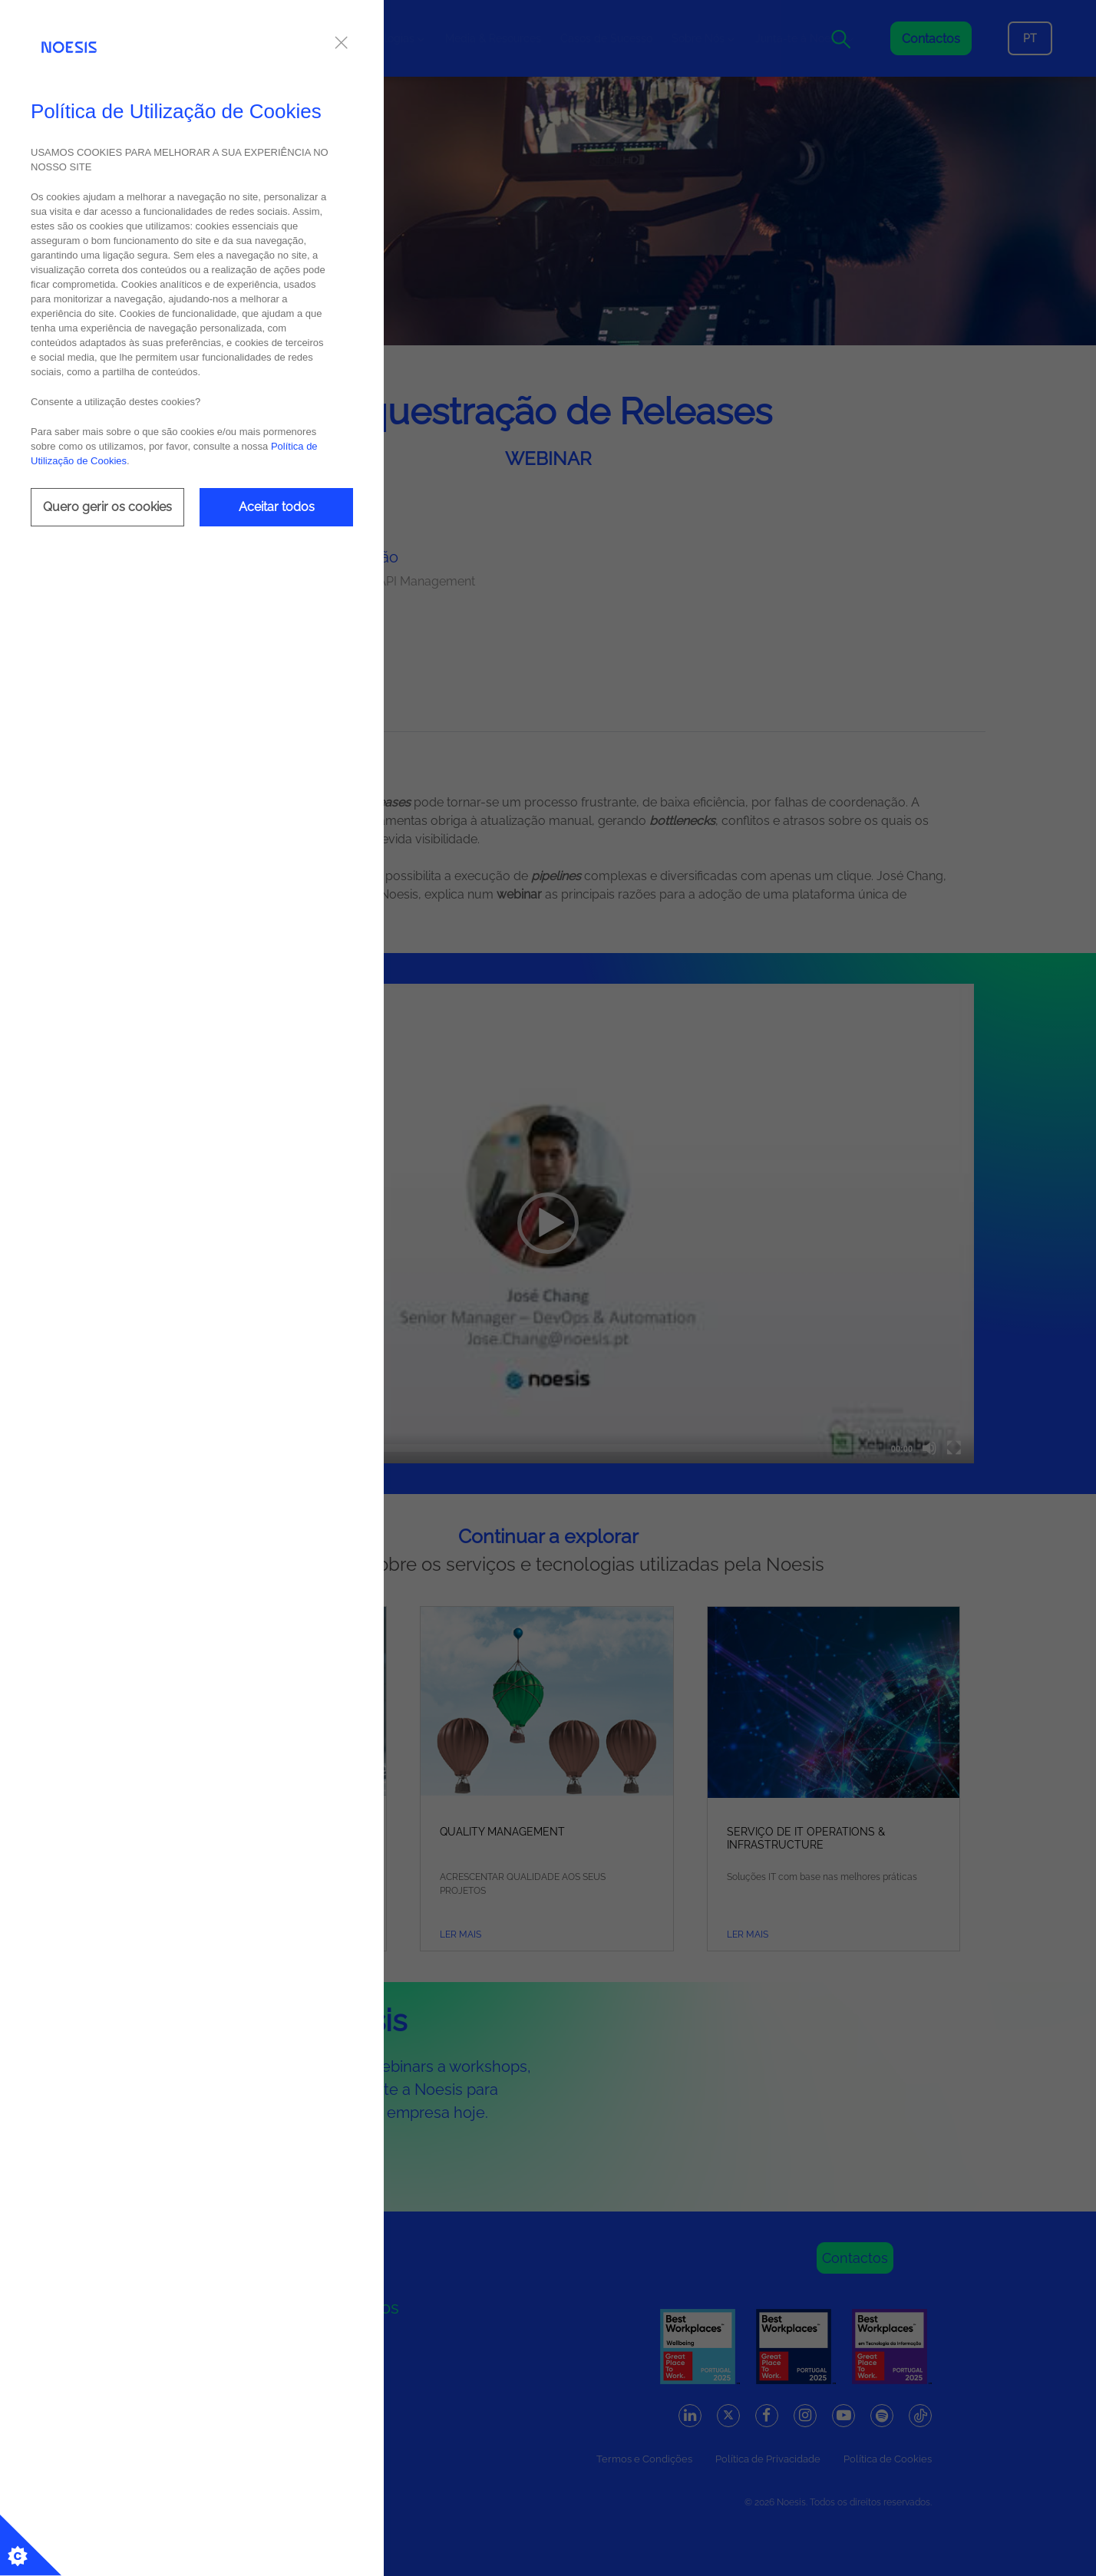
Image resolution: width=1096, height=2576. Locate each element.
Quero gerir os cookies (107, 507)
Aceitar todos (277, 507)
